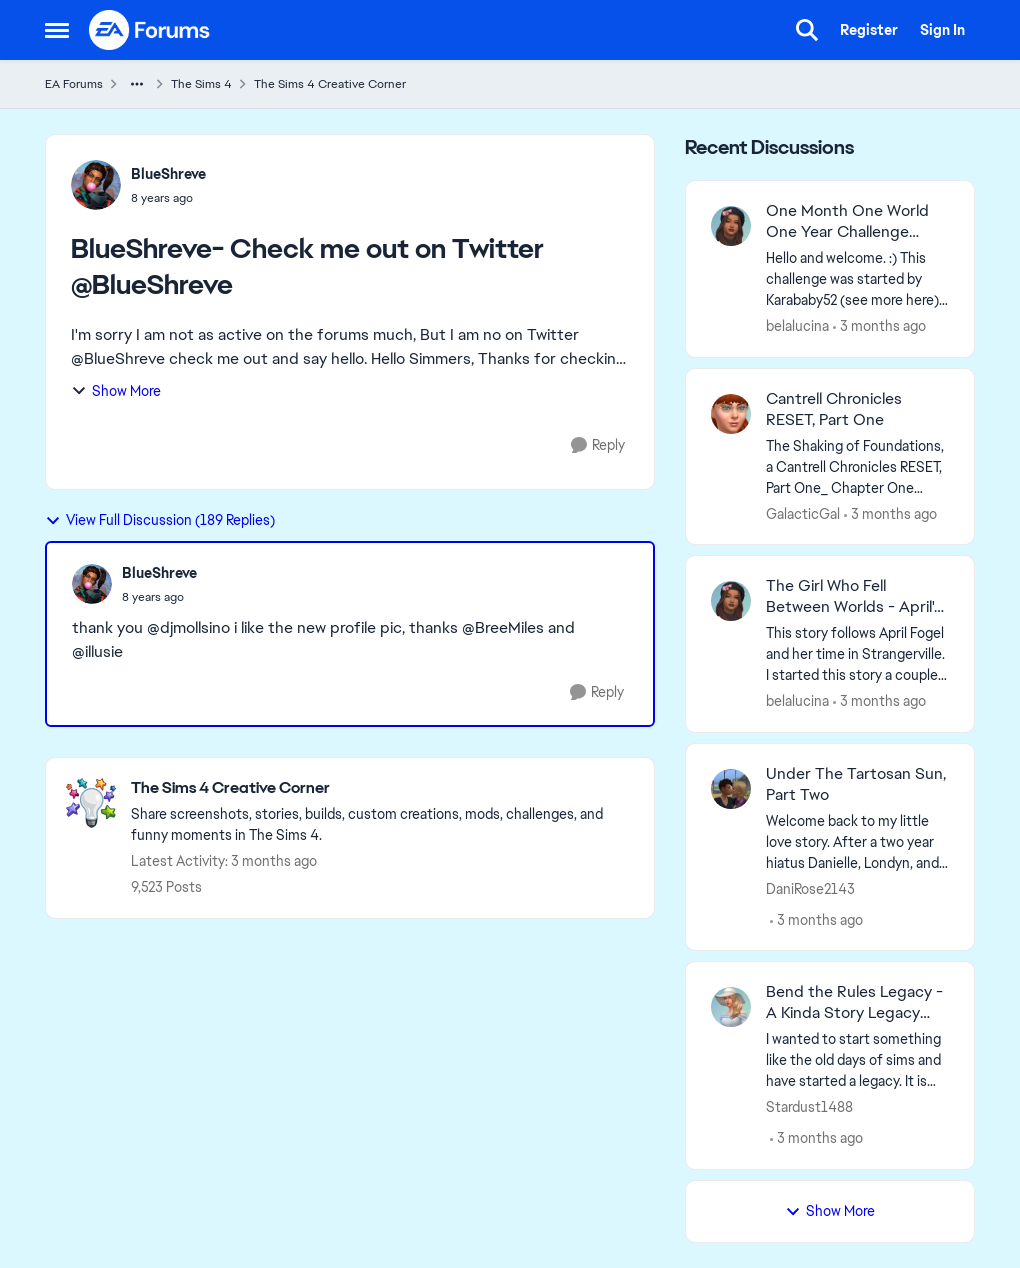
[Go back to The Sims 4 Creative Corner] (382, 788)
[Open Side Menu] (57, 30)
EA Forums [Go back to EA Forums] (74, 84)
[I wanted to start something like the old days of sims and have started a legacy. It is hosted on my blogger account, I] (857, 1060)
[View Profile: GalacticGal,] (731, 414)
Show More (116, 391)
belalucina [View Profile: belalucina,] (797, 326)
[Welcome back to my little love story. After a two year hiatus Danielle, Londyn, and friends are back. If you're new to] (857, 841)
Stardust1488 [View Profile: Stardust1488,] (809, 1107)
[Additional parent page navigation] (137, 84)
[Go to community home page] (150, 30)
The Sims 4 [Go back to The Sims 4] (201, 84)
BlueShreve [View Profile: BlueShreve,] (168, 174)
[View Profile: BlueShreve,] (96, 185)
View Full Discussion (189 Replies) (160, 520)
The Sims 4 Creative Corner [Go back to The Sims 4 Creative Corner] (330, 84)
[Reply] (598, 445)
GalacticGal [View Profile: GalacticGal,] (803, 513)
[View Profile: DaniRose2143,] (731, 789)
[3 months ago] (879, 326)
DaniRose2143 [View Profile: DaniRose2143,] (810, 888)
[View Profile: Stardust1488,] (731, 1007)
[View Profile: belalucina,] (731, 226)
